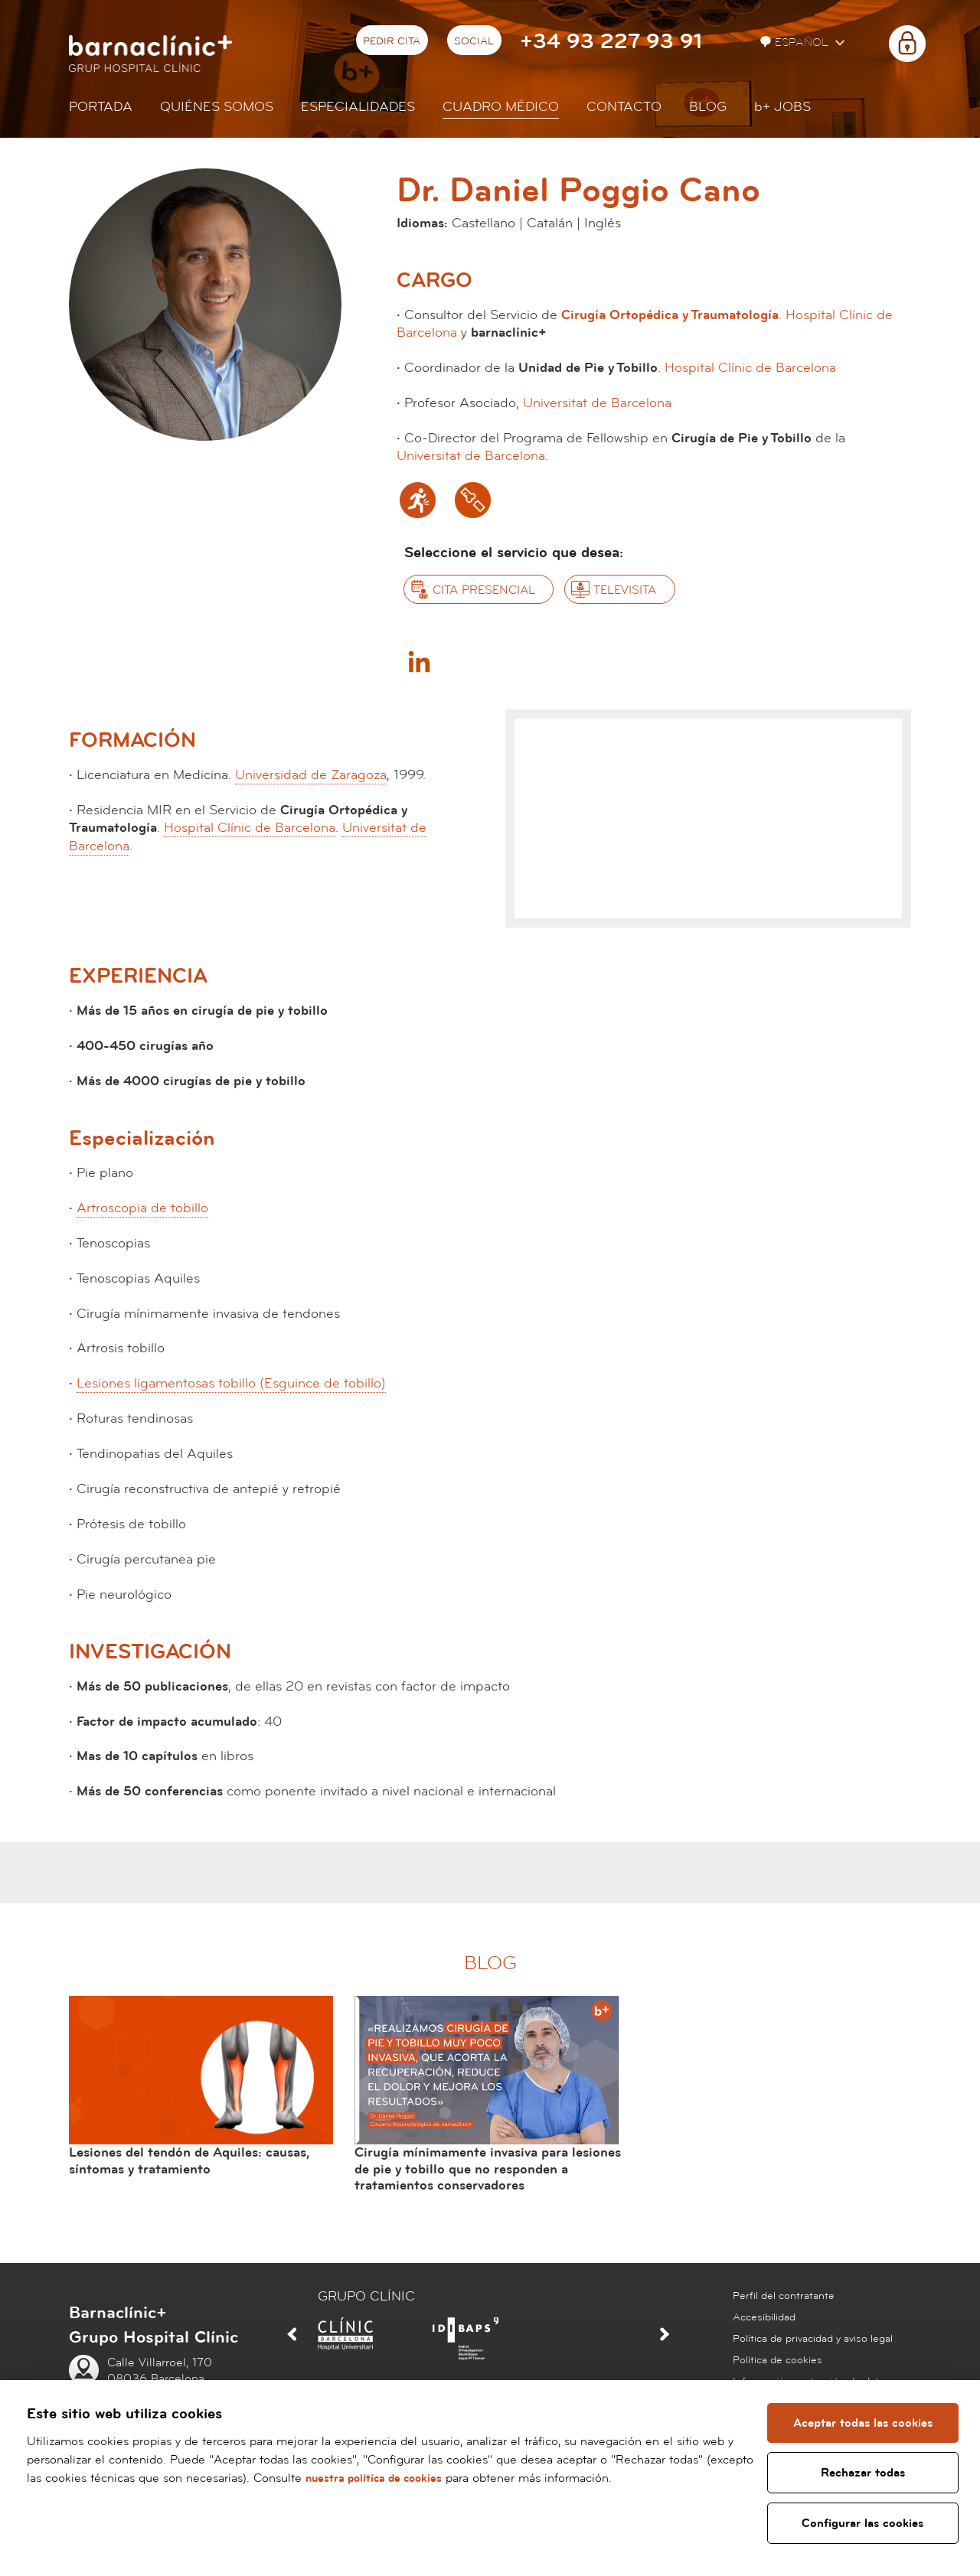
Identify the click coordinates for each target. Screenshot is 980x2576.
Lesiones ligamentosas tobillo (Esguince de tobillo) (231, 1383)
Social (474, 41)
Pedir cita (391, 41)
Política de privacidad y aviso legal (813, 2339)
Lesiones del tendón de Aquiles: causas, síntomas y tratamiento (189, 2161)
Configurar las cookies (864, 2523)
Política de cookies (777, 2360)
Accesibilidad (764, 2317)
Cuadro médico (501, 107)
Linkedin (419, 661)
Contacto (624, 107)
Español (796, 42)
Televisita (624, 590)
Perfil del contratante (784, 2296)
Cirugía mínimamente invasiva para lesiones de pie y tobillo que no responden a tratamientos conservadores (487, 2169)
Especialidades (358, 107)
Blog (708, 107)
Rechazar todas (864, 2472)
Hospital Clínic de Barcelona (750, 368)
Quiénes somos (216, 107)
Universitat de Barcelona (597, 403)
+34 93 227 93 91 (611, 41)
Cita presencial (484, 590)
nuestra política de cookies (428, 2478)
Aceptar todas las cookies (864, 2423)
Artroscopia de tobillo (142, 1208)
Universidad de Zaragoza (311, 775)
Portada (100, 107)
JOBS (782, 107)
